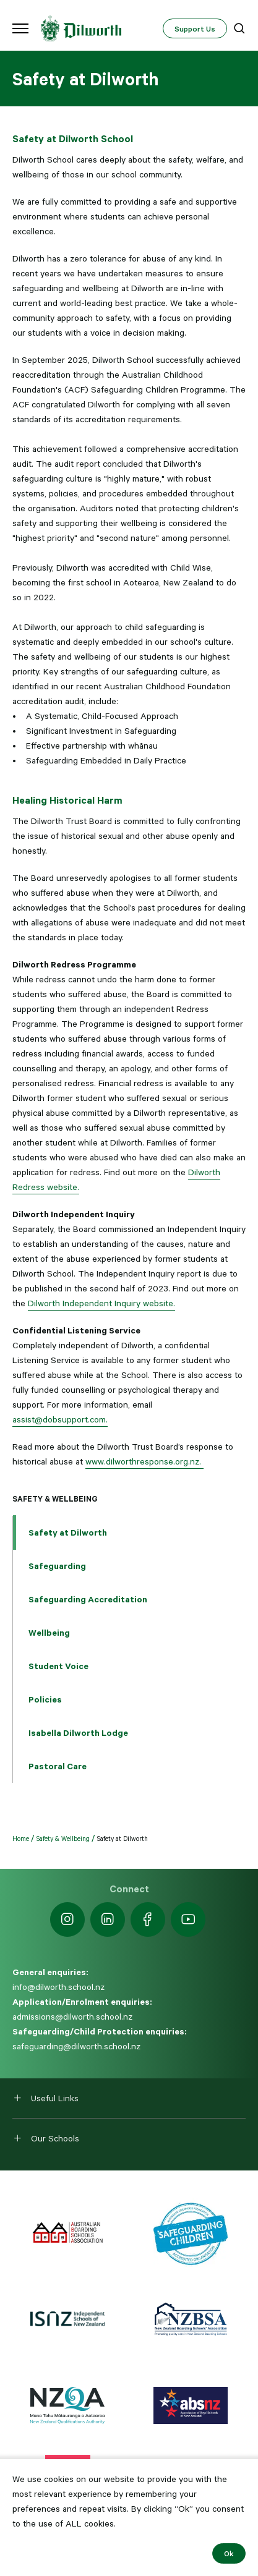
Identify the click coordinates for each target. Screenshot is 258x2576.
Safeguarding (57, 1565)
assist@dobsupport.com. (60, 1419)
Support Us (194, 28)
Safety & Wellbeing (55, 1498)
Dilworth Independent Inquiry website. (101, 1303)
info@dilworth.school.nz (58, 1987)
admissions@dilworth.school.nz (72, 2016)
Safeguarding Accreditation (87, 1599)
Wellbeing (49, 1632)
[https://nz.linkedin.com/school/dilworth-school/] (107, 1919)
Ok (229, 2553)
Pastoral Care (57, 1766)
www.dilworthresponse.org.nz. (144, 1461)
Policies (45, 1699)
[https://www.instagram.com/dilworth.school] (67, 1919)
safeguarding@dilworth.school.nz (76, 2046)
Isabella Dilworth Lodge (78, 1732)
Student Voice (58, 1666)
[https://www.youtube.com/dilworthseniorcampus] (188, 1919)
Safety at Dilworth (67, 1532)
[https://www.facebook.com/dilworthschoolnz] (148, 1919)
